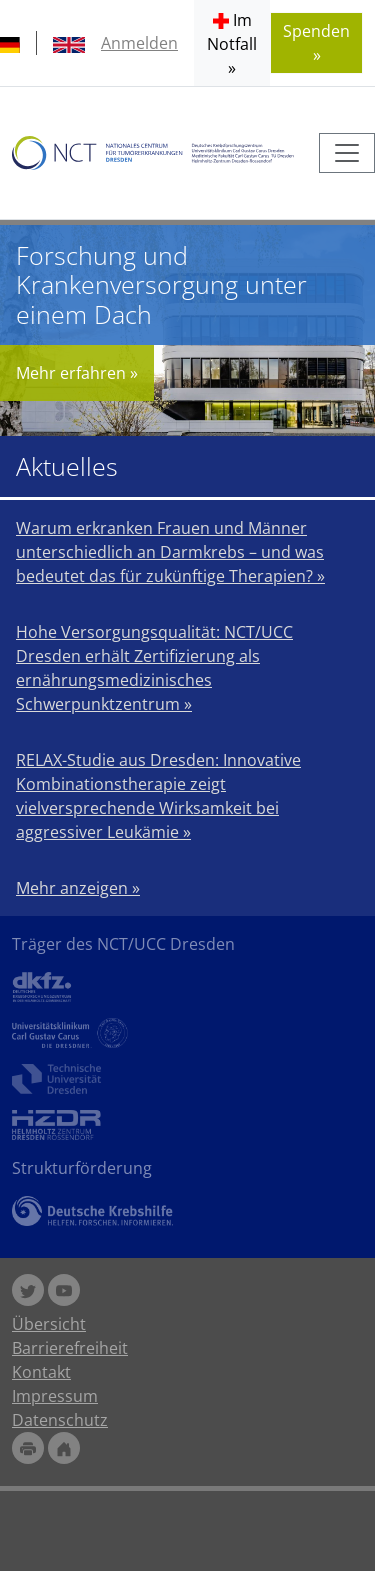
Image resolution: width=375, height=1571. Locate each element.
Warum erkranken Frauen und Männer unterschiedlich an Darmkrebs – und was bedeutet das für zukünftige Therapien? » (170, 552)
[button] (232, 43)
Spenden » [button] (316, 43)
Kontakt (41, 1372)
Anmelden (139, 43)
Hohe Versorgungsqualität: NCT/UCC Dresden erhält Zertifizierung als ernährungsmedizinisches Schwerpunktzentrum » (154, 668)
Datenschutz (60, 1420)
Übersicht (49, 1324)
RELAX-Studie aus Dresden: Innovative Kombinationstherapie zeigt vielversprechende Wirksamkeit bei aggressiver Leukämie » (158, 796)
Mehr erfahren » (77, 373)
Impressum (55, 1396)
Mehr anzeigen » (78, 888)
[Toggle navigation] (347, 153)
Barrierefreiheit (70, 1348)
